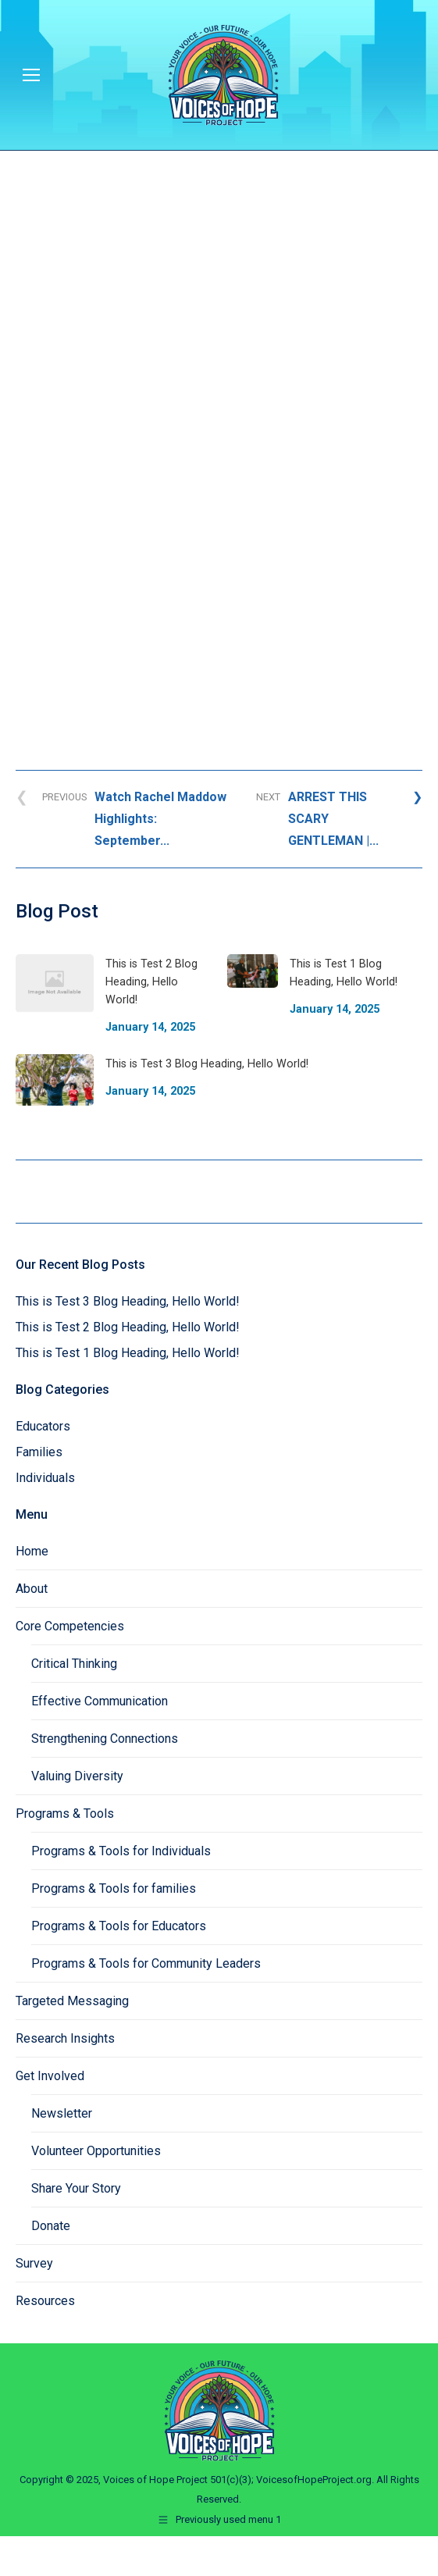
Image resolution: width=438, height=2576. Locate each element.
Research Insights (65, 2038)
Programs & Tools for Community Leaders (146, 1963)
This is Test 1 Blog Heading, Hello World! (128, 1352)
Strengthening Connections (104, 1738)
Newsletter (61, 2113)
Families (39, 1452)
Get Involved (50, 2075)
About (32, 1588)
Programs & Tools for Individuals (121, 1851)
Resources (45, 2300)
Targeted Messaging (72, 2000)
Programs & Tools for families (113, 1888)
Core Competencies (70, 1626)
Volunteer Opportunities (96, 2150)
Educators (43, 1426)
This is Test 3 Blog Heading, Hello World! (128, 1301)
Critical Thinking (74, 1663)
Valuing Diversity (77, 1776)
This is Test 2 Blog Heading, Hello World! (128, 1327)
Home (32, 1551)
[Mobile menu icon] (31, 75)
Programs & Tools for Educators (118, 1926)
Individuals (45, 1477)
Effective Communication (99, 1701)
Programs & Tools (65, 1813)
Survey (34, 2263)
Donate (50, 2225)
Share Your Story (76, 2188)
